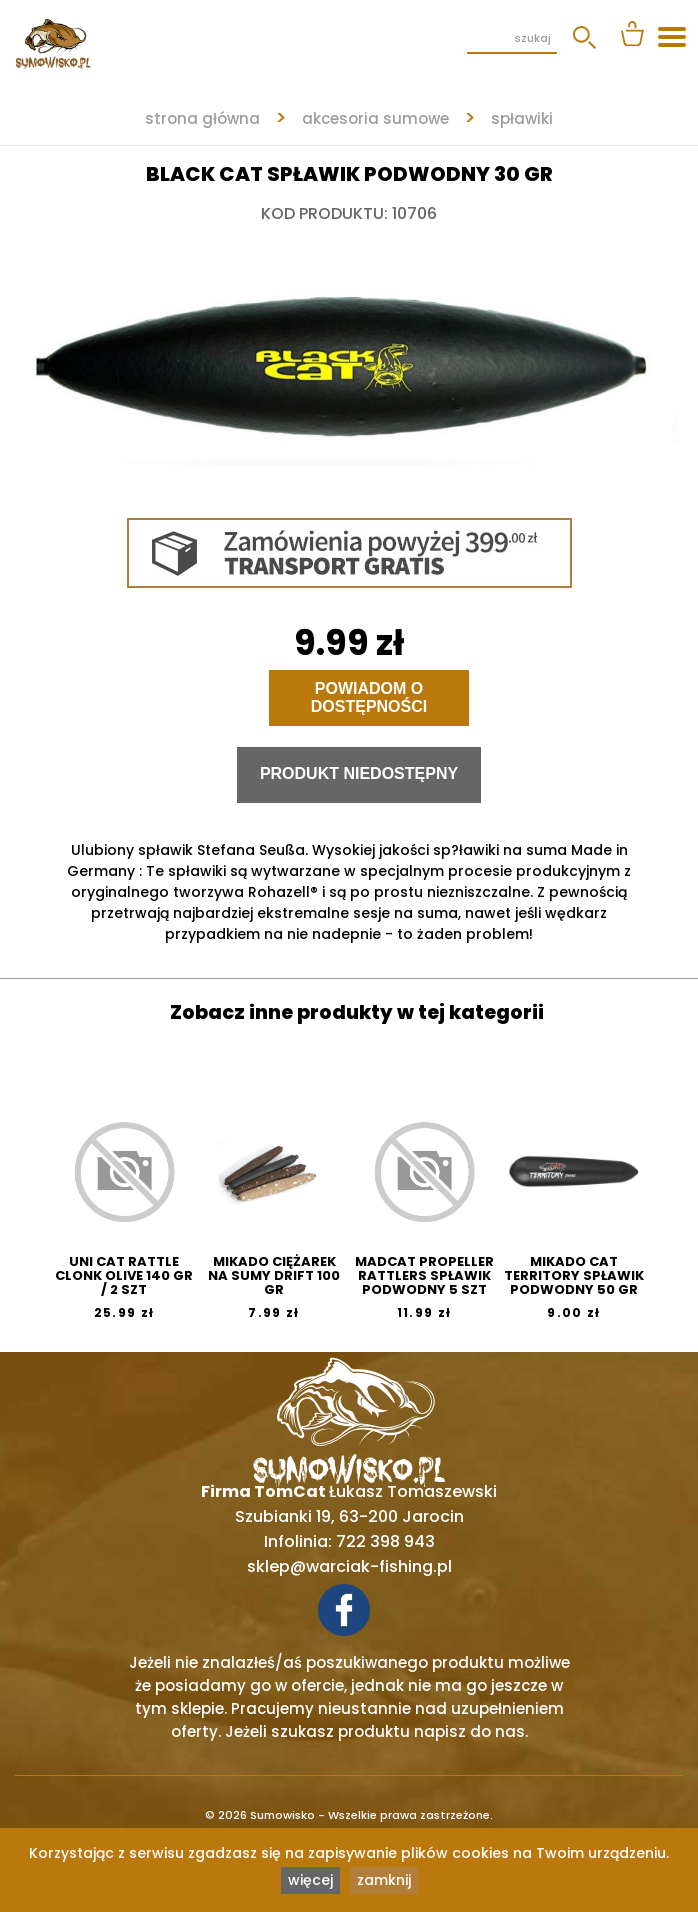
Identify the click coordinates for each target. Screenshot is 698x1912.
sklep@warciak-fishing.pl (349, 1566)
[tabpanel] (349, 356)
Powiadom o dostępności (369, 697)
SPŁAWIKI (522, 118)
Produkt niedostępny (359, 773)
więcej (310, 1880)
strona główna (202, 118)
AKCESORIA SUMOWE (375, 118)
